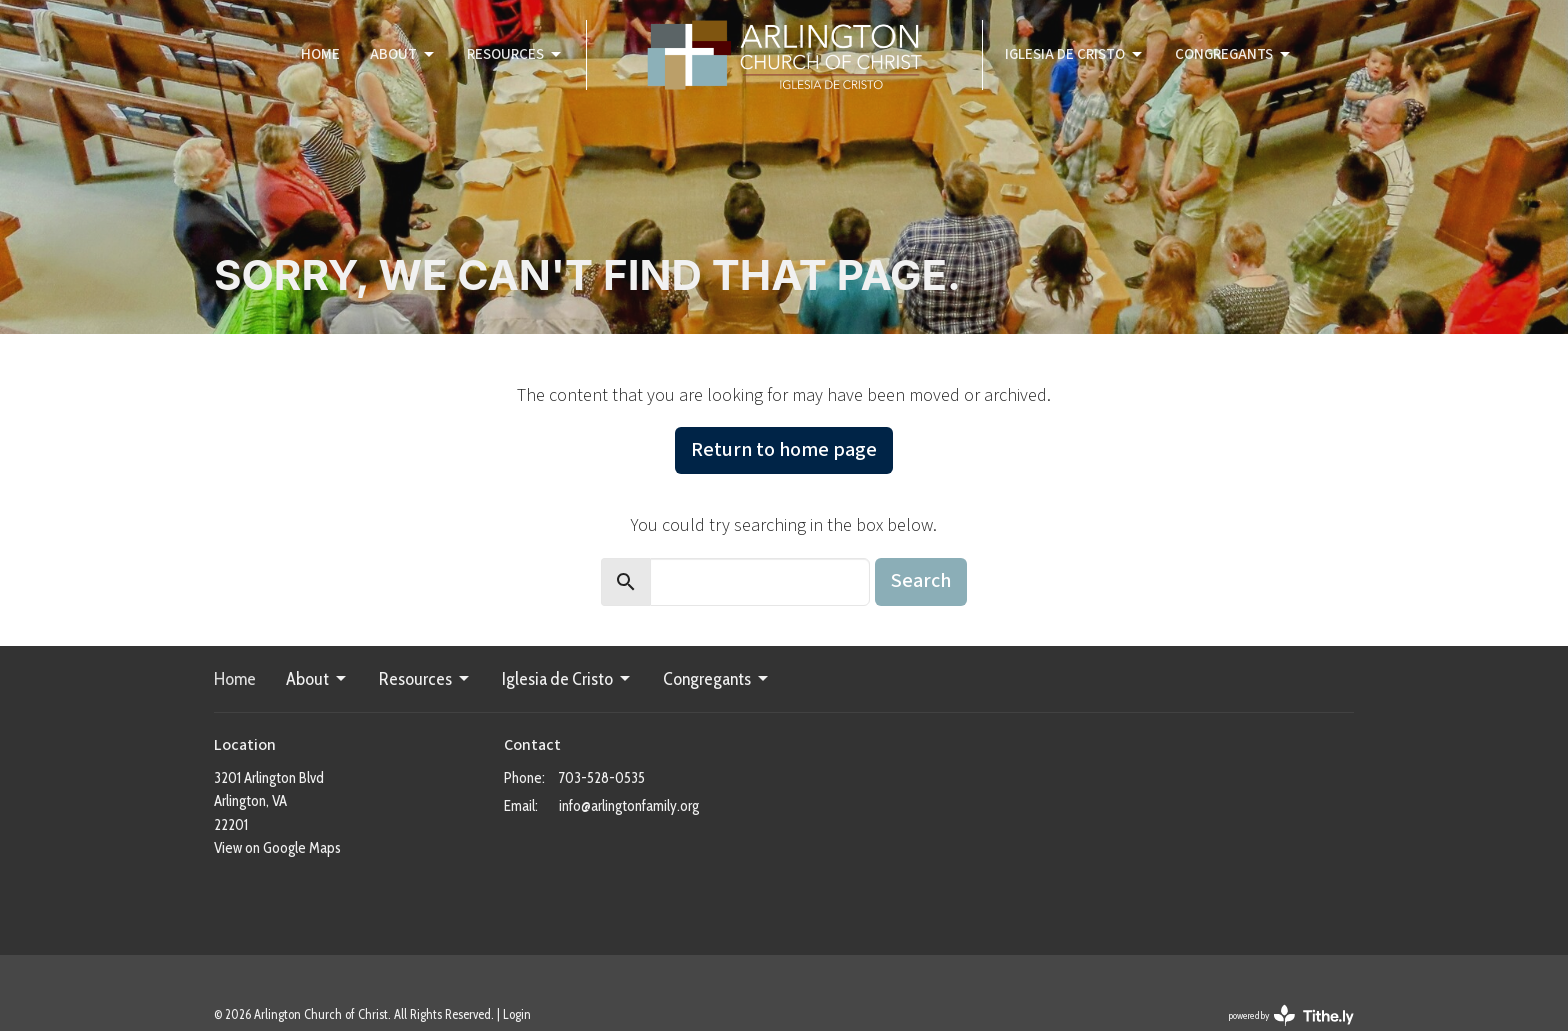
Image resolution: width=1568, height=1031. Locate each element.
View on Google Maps (277, 848)
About (403, 54)
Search (921, 581)
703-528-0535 (602, 778)
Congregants (1234, 54)
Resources (515, 54)
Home (320, 54)
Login (517, 1014)
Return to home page (784, 450)
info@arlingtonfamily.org (629, 806)
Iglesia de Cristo (1075, 54)
